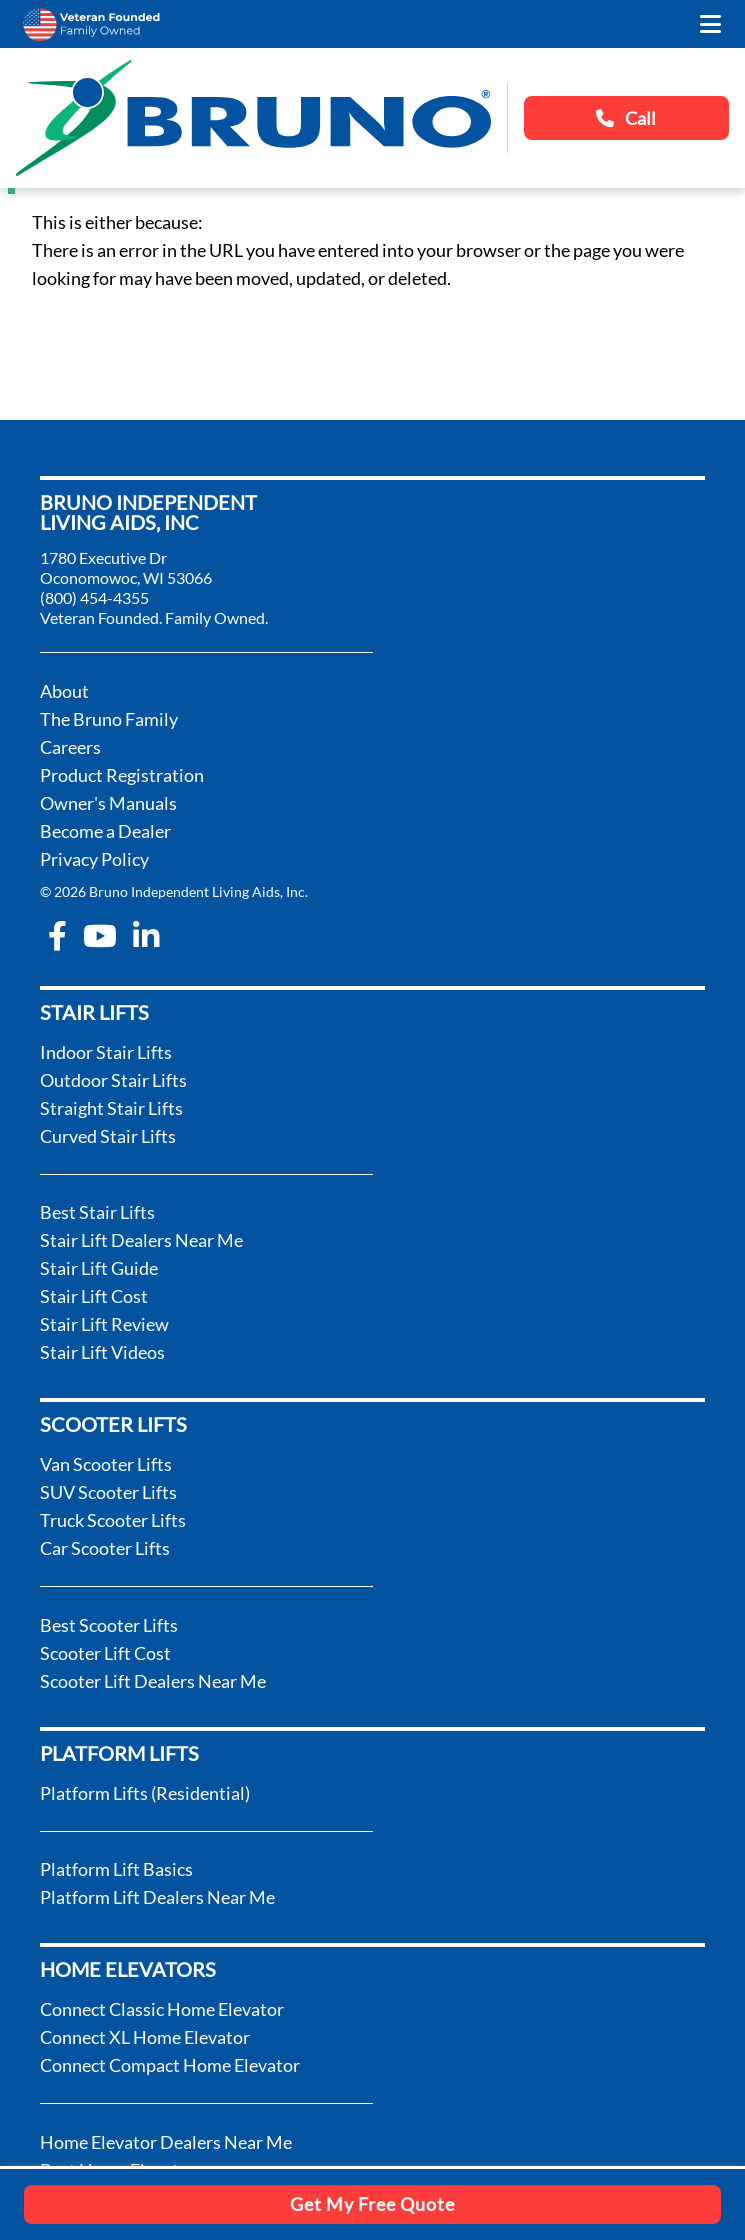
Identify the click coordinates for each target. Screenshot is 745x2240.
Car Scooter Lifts (105, 1548)
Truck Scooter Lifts (113, 1520)
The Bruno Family (109, 719)
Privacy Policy (94, 859)
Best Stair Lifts (97, 1212)
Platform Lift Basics (116, 1869)
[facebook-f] (57, 936)
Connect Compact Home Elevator (170, 2065)
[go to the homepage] (253, 118)
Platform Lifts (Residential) (145, 1793)
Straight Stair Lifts (111, 1108)
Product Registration (122, 775)
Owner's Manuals (108, 803)
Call (626, 118)
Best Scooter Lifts (109, 1625)
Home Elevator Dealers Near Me (166, 2142)
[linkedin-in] (146, 936)
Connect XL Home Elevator (145, 2037)
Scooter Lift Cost (105, 1653)
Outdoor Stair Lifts (113, 1080)
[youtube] (100, 936)
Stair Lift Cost (94, 1296)
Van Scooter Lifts (106, 1464)
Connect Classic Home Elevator (162, 2009)
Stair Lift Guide (99, 1268)
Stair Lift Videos (102, 1352)
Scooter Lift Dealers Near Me (153, 1681)
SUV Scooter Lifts (108, 1492)
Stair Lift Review (104, 1324)
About (64, 691)
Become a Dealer (105, 831)
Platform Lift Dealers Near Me (157, 1897)
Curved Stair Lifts (108, 1136)
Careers (70, 747)
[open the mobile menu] (710, 24)
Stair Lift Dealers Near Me (141, 1240)
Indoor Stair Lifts (106, 1052)
